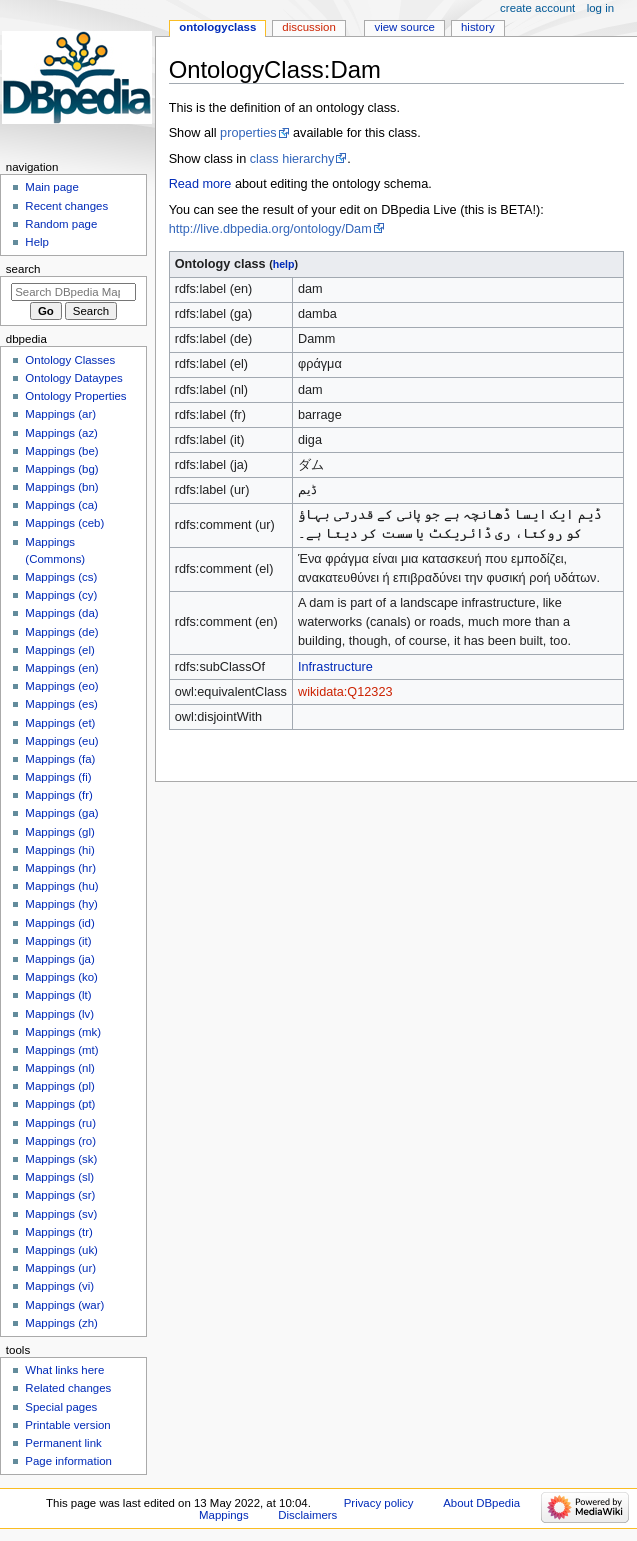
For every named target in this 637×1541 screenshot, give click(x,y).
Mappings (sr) (60, 1195)
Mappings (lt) (58, 995)
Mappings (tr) (58, 1232)
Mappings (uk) (61, 1250)
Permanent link (63, 1443)
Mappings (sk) (61, 1159)
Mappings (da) (61, 613)
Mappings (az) (61, 433)
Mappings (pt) (60, 1104)
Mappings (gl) (59, 832)
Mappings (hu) (61, 886)
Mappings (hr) (60, 868)
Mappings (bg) (61, 469)
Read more (200, 184)
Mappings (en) (61, 668)
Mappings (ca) (61, 505)
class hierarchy (292, 159)
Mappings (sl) (59, 1177)
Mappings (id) (59, 923)
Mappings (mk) (63, 1032)
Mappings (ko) (61, 977)
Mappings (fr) (58, 795)
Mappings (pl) (59, 1086)
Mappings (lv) (59, 1014)
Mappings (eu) (61, 741)
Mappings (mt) (61, 1050)
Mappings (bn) (61, 487)
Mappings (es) (61, 704)
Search (23, 269)
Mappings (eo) (61, 686)
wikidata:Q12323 (345, 692)
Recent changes (66, 206)
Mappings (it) (58, 941)
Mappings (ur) (60, 1268)
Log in (600, 8)
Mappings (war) (64, 1305)
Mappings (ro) (60, 1141)
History (478, 27)
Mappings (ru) (60, 1123)
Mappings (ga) (61, 813)
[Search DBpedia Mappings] (73, 292)
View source (404, 27)
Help (37, 242)
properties (248, 133)
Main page (52, 187)
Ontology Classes (70, 360)
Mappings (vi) (59, 1286)
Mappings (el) (59, 650)
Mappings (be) (61, 451)
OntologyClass (217, 27)
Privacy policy (379, 1503)
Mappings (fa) (60, 759)
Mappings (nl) (59, 1068)
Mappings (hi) (59, 850)
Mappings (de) (61, 632)
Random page (61, 224)
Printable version (67, 1425)
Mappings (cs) (61, 577)
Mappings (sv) (61, 1214)
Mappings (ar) (60, 414)
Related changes (68, 1388)
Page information (68, 1461)
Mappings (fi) (58, 777)
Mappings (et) (60, 723)
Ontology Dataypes (73, 378)
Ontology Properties (75, 396)
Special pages (61, 1407)
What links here (64, 1370)
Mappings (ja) (59, 959)
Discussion (308, 27)
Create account (537, 8)
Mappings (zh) (61, 1323)
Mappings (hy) (61, 904)
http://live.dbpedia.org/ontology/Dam (270, 229)
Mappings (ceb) (64, 523)
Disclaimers (307, 1515)
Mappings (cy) (61, 595)
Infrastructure (335, 667)
